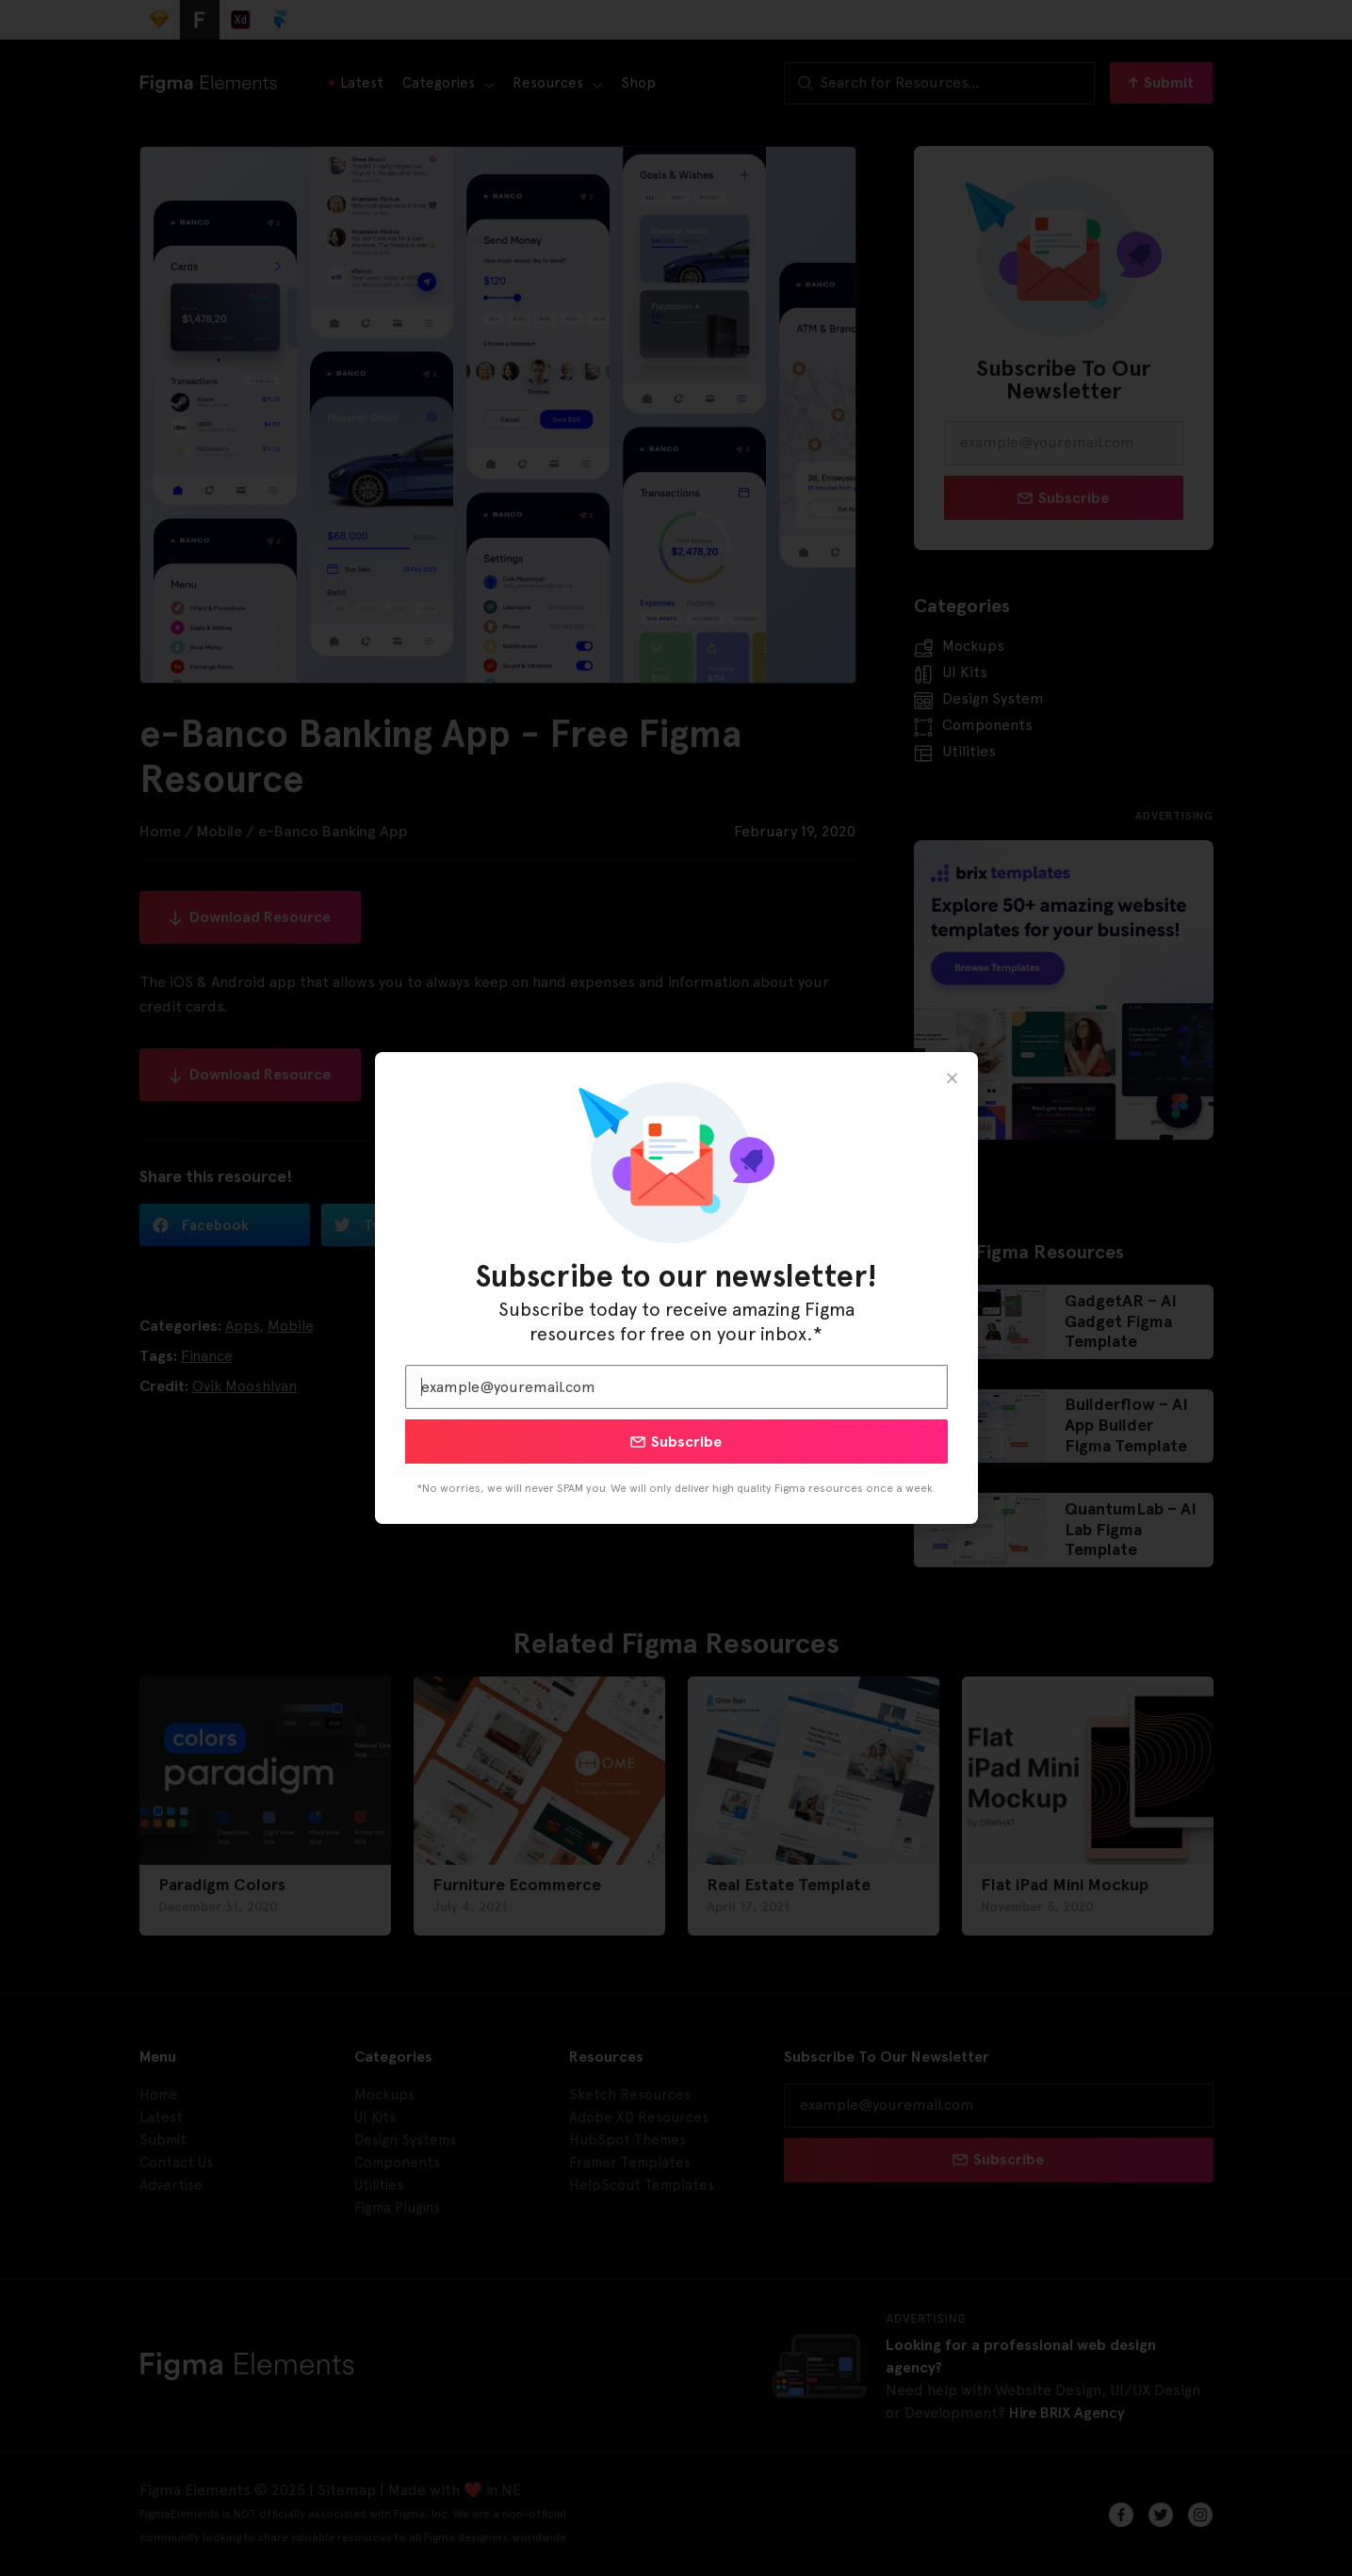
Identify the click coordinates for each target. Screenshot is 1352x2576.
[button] (952, 1078)
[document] (676, 1288)
